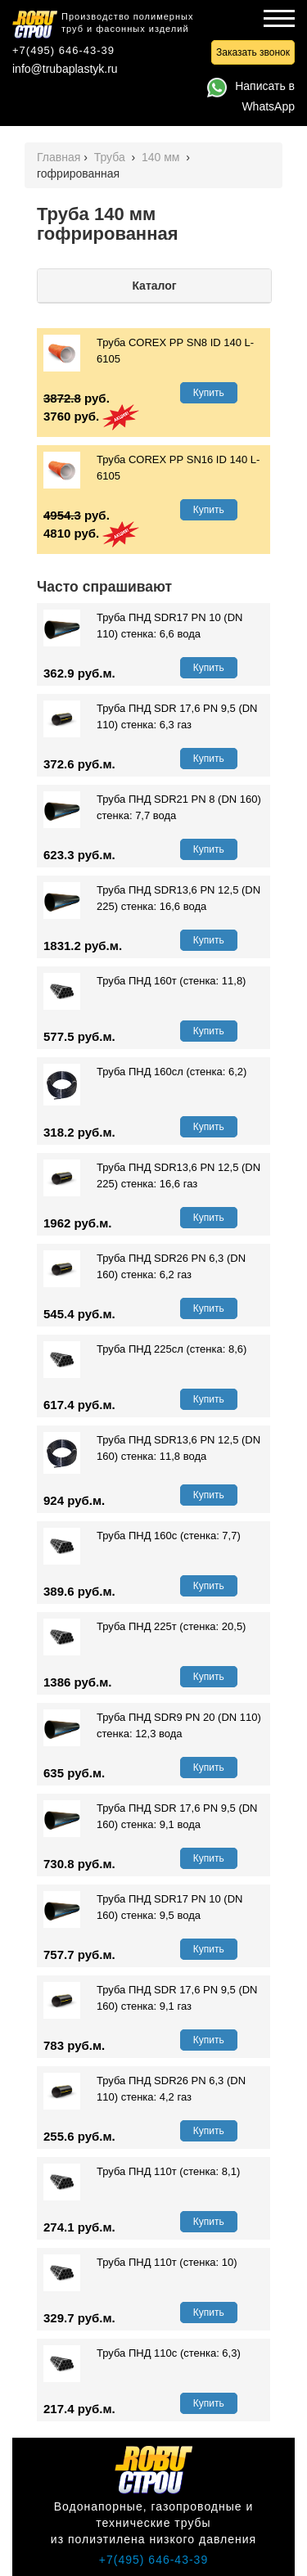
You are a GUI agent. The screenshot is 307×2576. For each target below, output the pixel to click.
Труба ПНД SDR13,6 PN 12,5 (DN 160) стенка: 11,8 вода (151, 1448)
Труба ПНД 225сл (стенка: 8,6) (144, 1349)
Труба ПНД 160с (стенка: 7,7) (142, 1536)
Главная (58, 157)
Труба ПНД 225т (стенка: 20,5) (144, 1627)
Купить (208, 393)
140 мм (162, 157)
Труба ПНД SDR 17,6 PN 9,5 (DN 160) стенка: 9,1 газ (150, 1998)
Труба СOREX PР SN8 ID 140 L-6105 (148, 351)
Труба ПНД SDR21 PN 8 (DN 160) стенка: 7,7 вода (152, 807)
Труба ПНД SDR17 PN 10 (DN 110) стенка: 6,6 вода (142, 626)
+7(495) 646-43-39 (63, 50)
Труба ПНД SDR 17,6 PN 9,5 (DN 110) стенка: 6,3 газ (150, 716)
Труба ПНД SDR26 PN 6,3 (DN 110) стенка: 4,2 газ (144, 2089)
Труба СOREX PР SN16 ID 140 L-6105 (151, 468)
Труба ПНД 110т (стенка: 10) (140, 2262)
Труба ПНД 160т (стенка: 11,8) (144, 981)
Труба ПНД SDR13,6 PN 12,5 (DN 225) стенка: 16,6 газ (151, 1176)
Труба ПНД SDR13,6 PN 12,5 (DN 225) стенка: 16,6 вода (151, 898)
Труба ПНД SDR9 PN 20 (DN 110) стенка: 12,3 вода (152, 1725)
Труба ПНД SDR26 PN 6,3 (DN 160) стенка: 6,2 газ (144, 1266)
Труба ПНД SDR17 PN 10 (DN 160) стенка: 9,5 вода (142, 1907)
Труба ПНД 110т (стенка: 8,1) (141, 2172)
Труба (111, 157)
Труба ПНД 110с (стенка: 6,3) (142, 2353)
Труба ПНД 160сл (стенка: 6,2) (144, 1072)
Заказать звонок (253, 52)
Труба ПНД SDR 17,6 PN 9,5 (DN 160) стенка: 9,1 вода (150, 1816)
